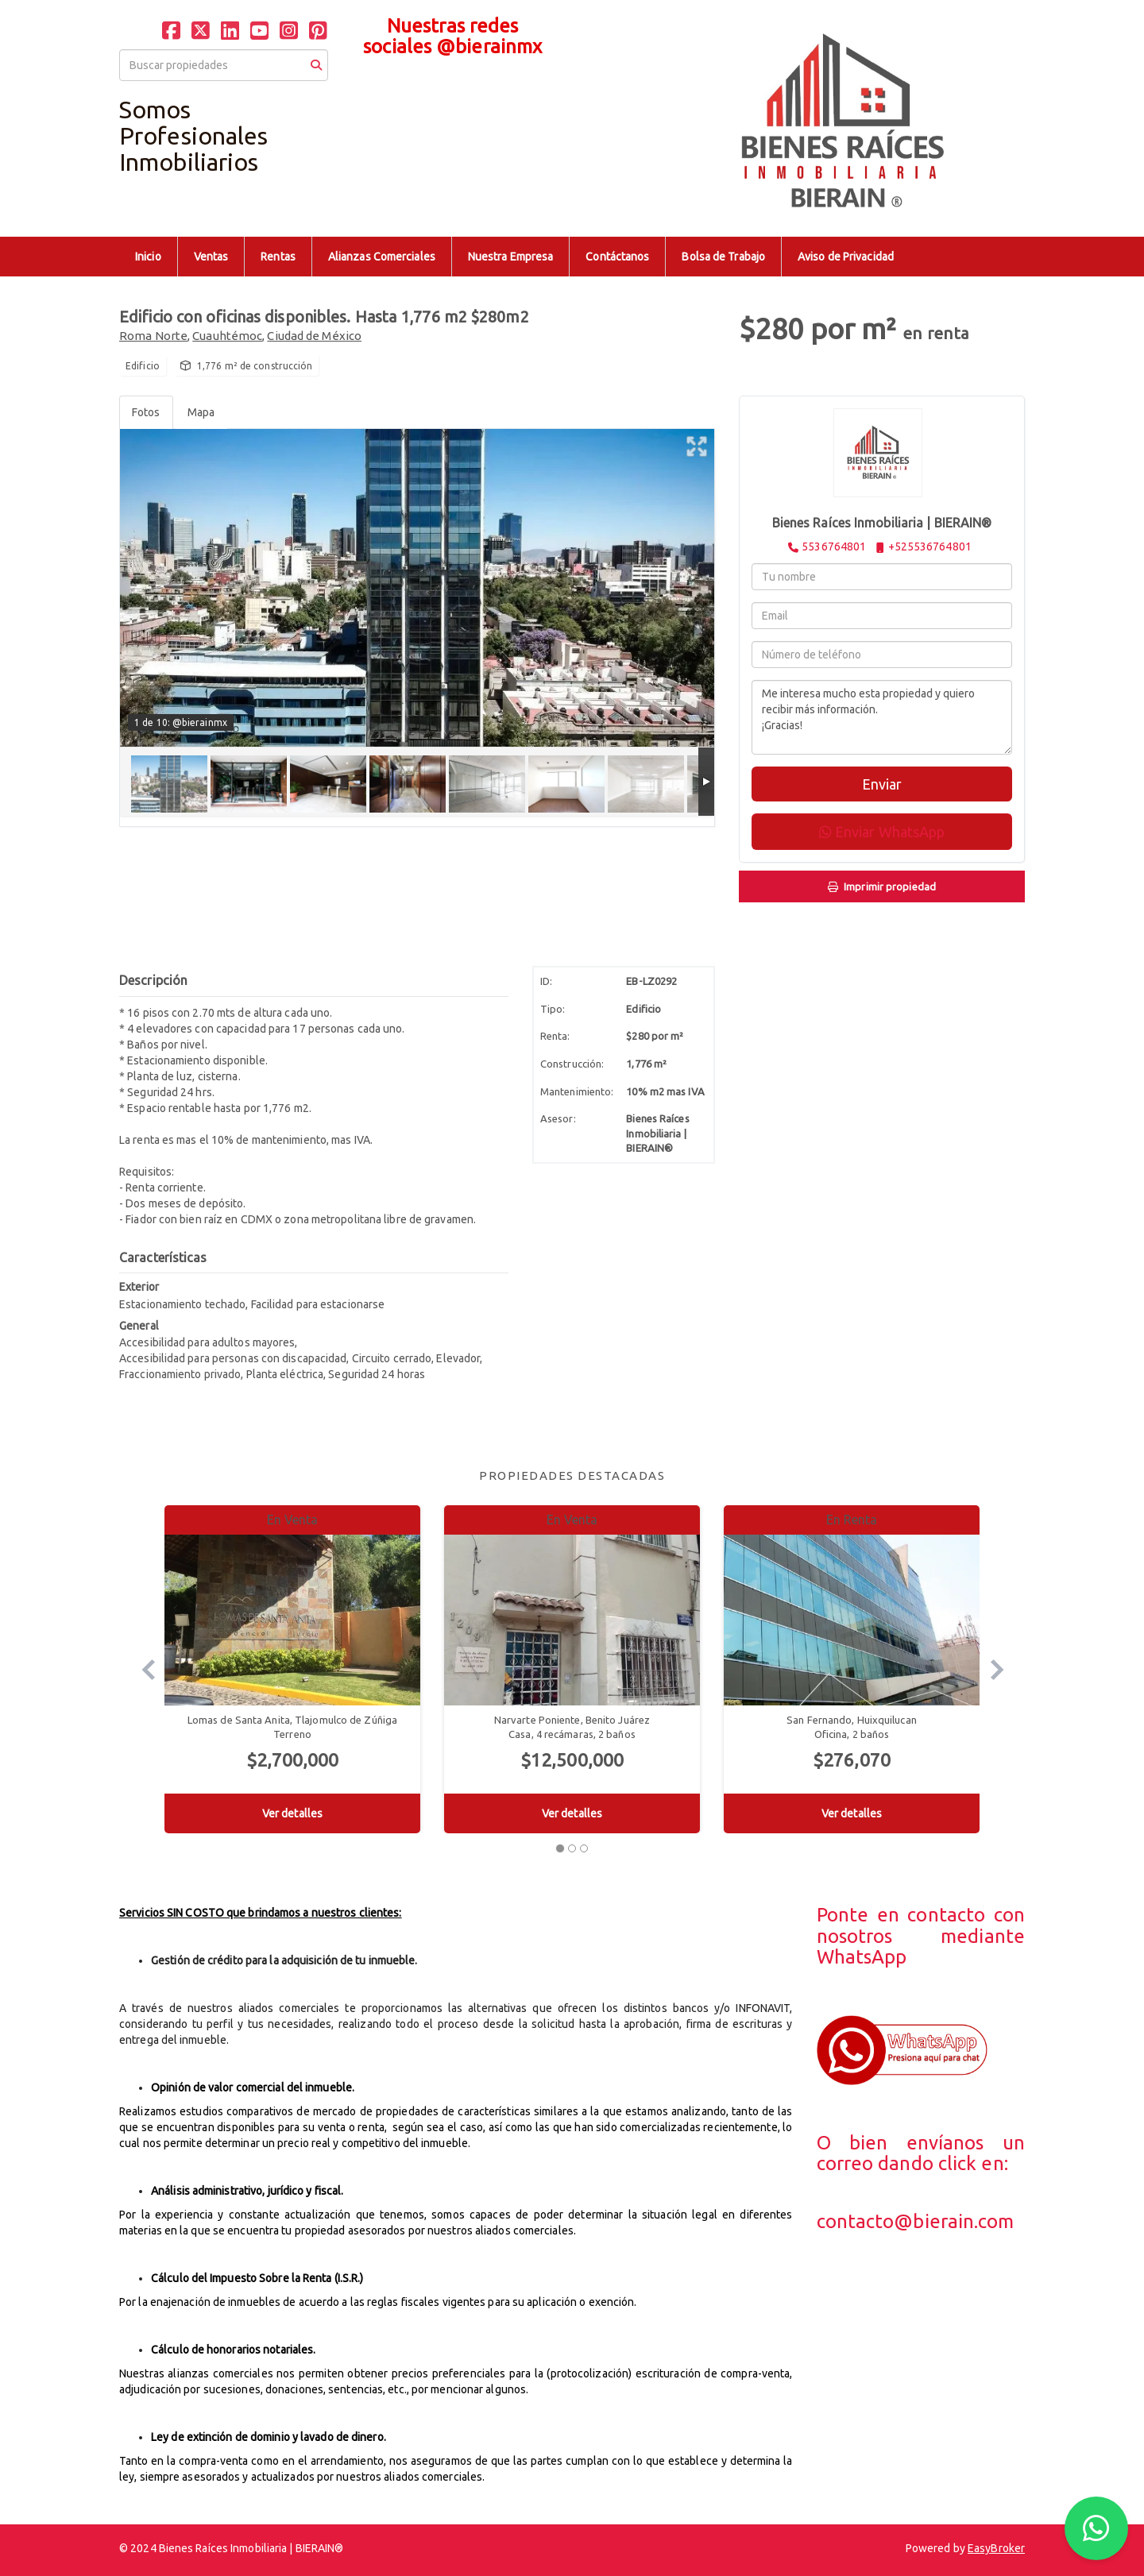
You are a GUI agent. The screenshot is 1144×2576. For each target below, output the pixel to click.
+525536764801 (930, 546)
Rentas (278, 256)
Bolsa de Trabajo (723, 256)
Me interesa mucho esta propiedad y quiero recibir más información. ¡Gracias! (882, 717)
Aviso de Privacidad (846, 256)
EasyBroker (996, 2548)
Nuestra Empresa (511, 256)
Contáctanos (617, 256)
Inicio (148, 256)
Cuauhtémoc (227, 335)
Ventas (211, 256)
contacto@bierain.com (916, 2221)
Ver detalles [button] (292, 1813)
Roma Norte (153, 335)
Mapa (200, 412)
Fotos (146, 412)
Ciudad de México (314, 335)
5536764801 (834, 546)
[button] (141, 1669)
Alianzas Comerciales (381, 256)
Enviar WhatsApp (882, 832)
